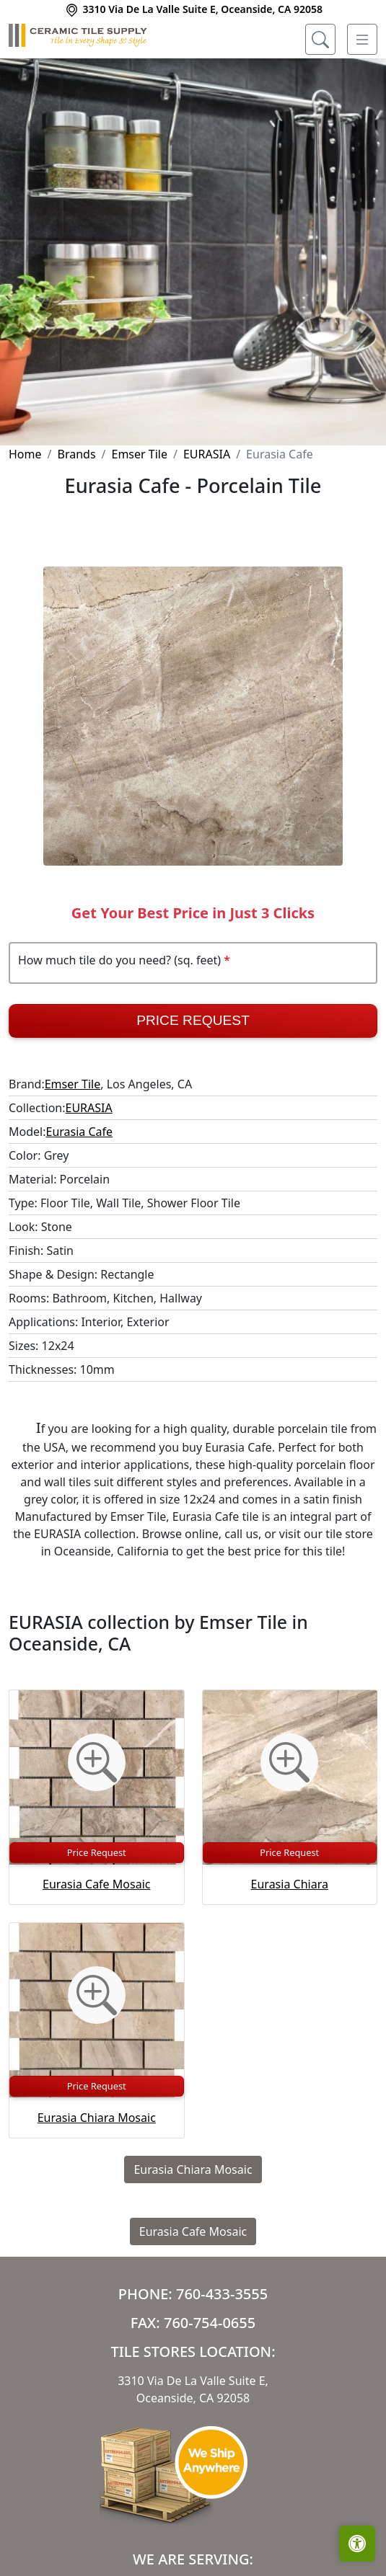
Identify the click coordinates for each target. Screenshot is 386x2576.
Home (25, 454)
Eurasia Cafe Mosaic (96, 1884)
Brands (76, 454)
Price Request (193, 1020)
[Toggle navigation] (362, 39)
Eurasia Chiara (289, 1884)
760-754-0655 (209, 2322)
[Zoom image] (97, 1762)
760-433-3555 (222, 2294)
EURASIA (206, 454)
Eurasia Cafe (79, 1132)
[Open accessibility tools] (357, 2544)
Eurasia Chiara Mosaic (97, 2118)
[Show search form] (320, 39)
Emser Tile (140, 454)
